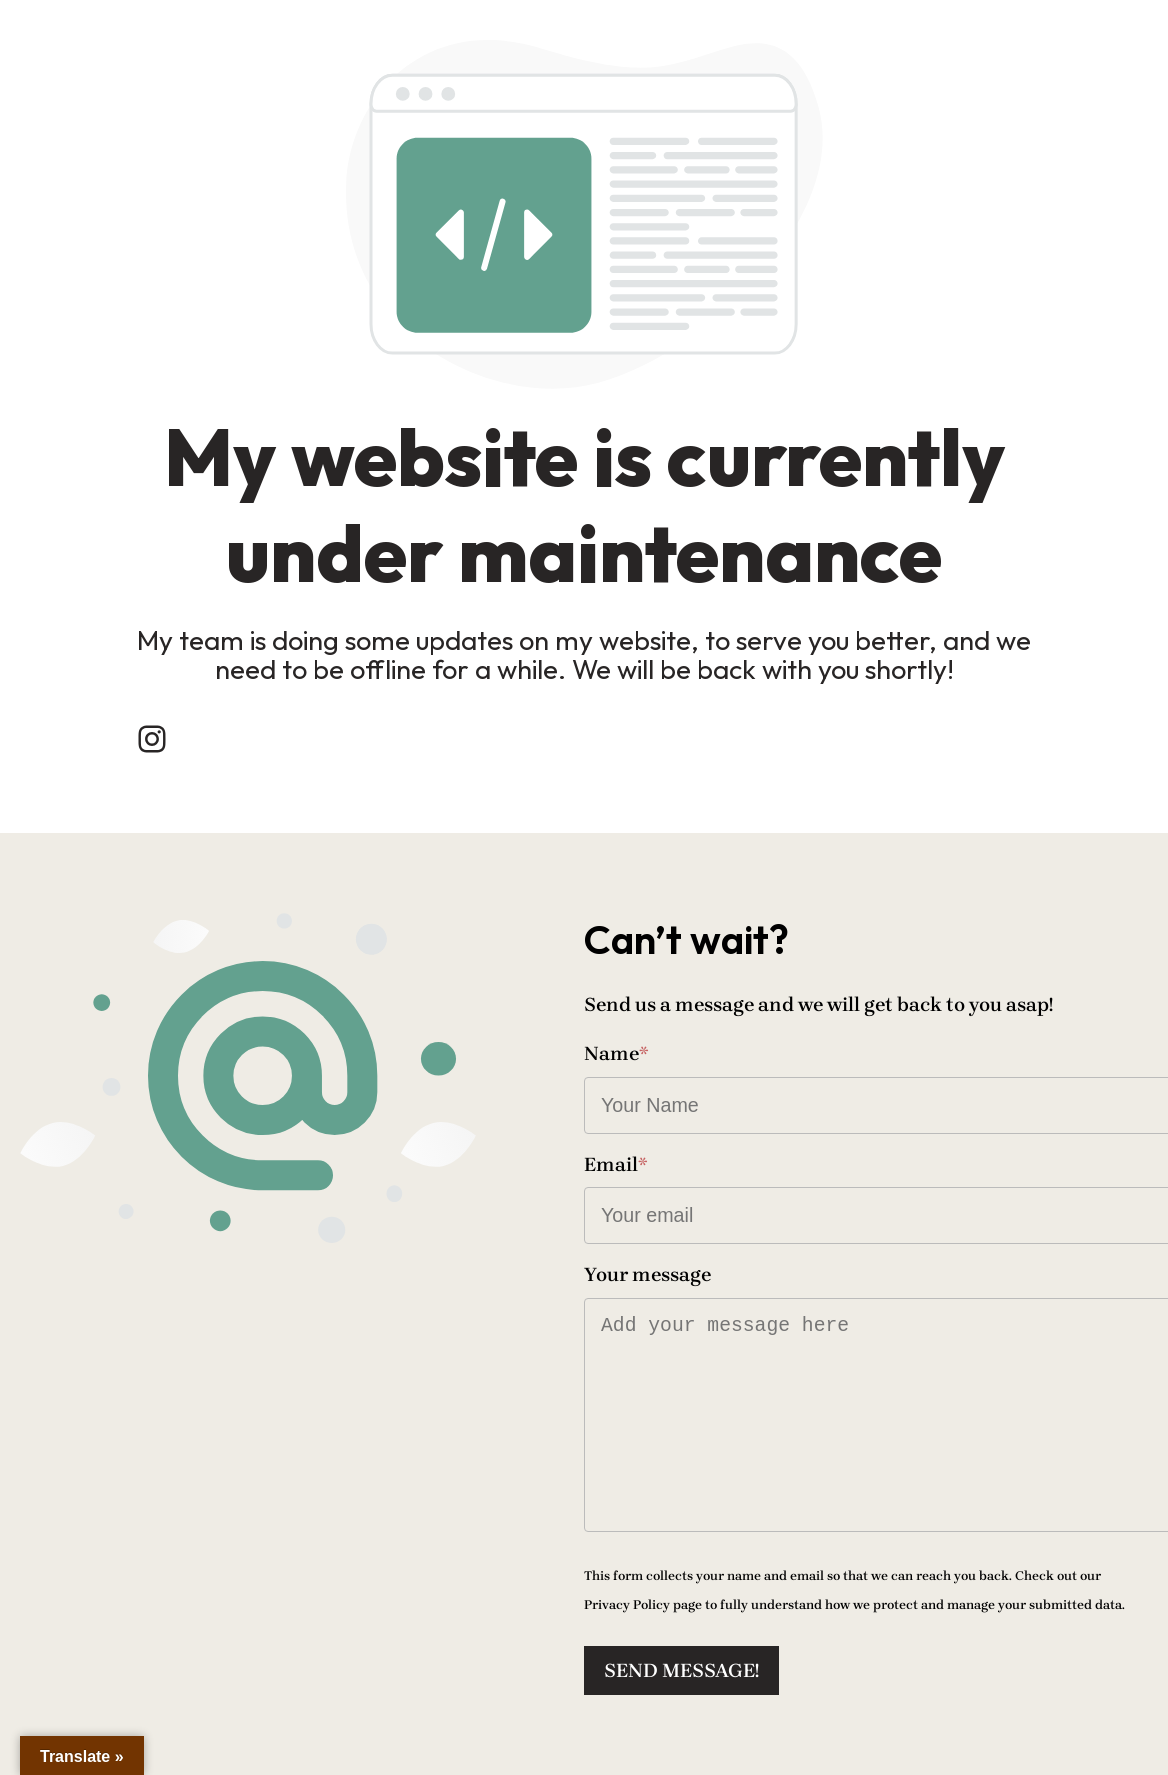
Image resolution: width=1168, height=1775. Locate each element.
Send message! (681, 1670)
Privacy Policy (627, 1604)
